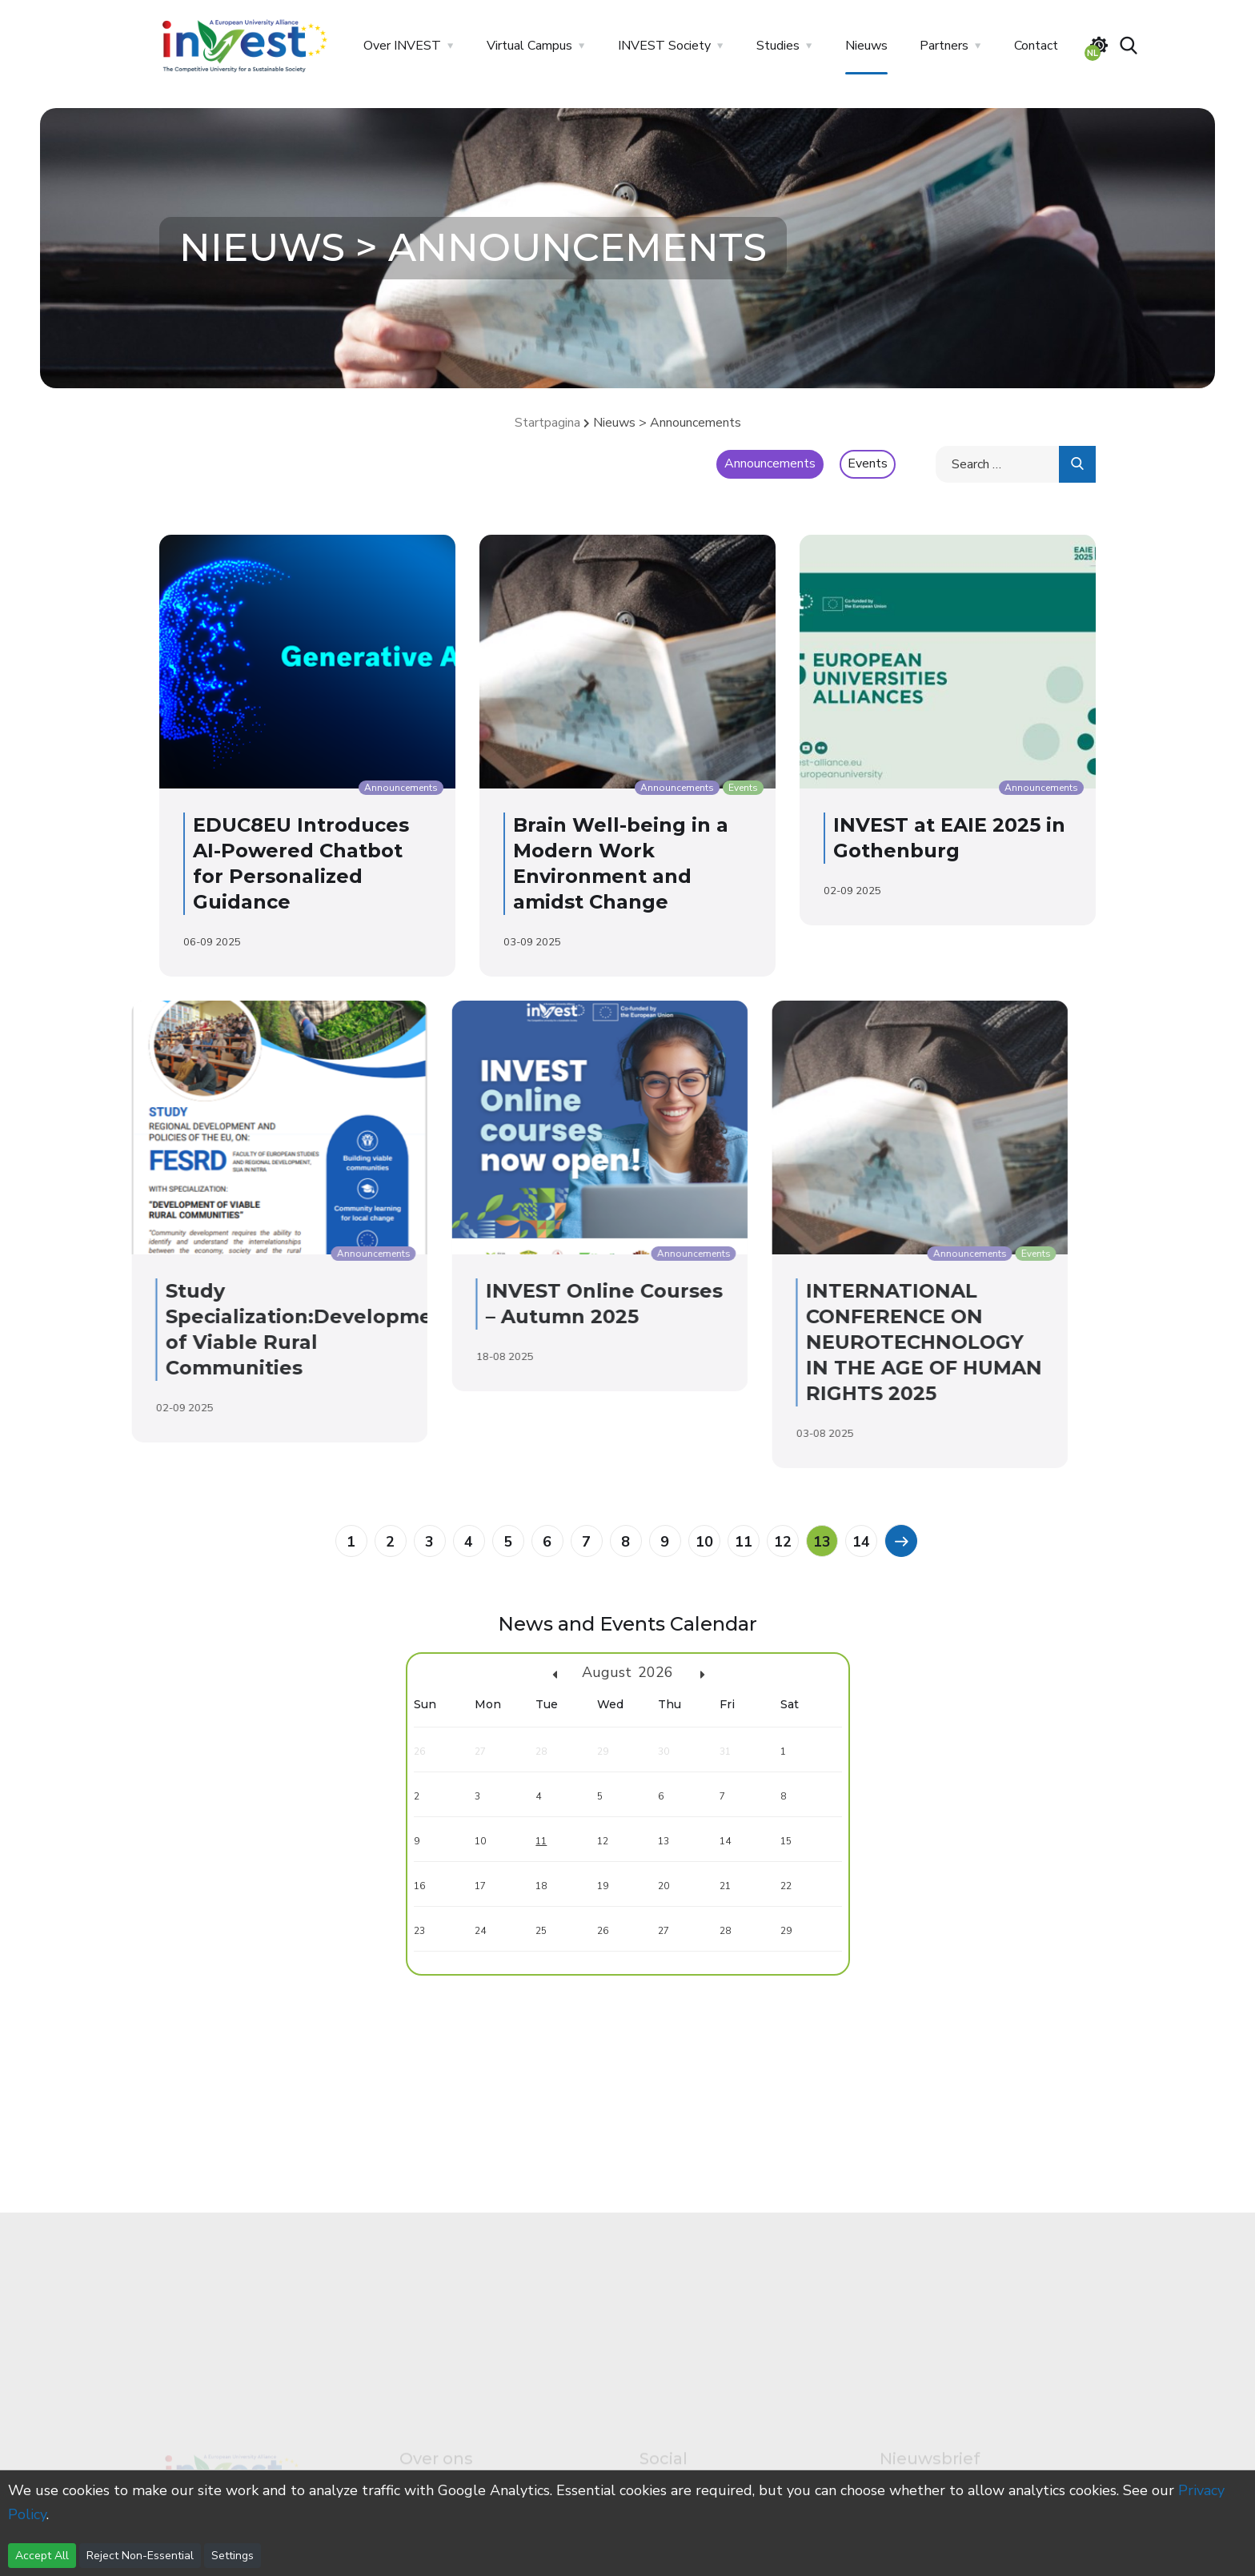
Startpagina (547, 422)
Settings (232, 2555)
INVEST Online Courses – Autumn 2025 (433, 1303)
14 (861, 1541)
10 (704, 1541)
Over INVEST (402, 45)
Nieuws (866, 45)
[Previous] (900, 1540)
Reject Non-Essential (140, 2555)
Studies (778, 45)
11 (743, 1541)
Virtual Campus (529, 45)
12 (783, 1541)
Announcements (770, 463)
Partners (944, 45)
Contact (1036, 45)
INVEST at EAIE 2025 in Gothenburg (936, 837)
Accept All (42, 2555)
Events (868, 463)
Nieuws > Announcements (667, 422)
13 (822, 1541)
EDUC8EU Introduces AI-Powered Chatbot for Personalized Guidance (287, 863)
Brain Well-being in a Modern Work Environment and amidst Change (607, 863)
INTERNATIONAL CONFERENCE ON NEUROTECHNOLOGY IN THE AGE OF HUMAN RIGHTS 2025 (754, 1342)
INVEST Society (664, 45)
